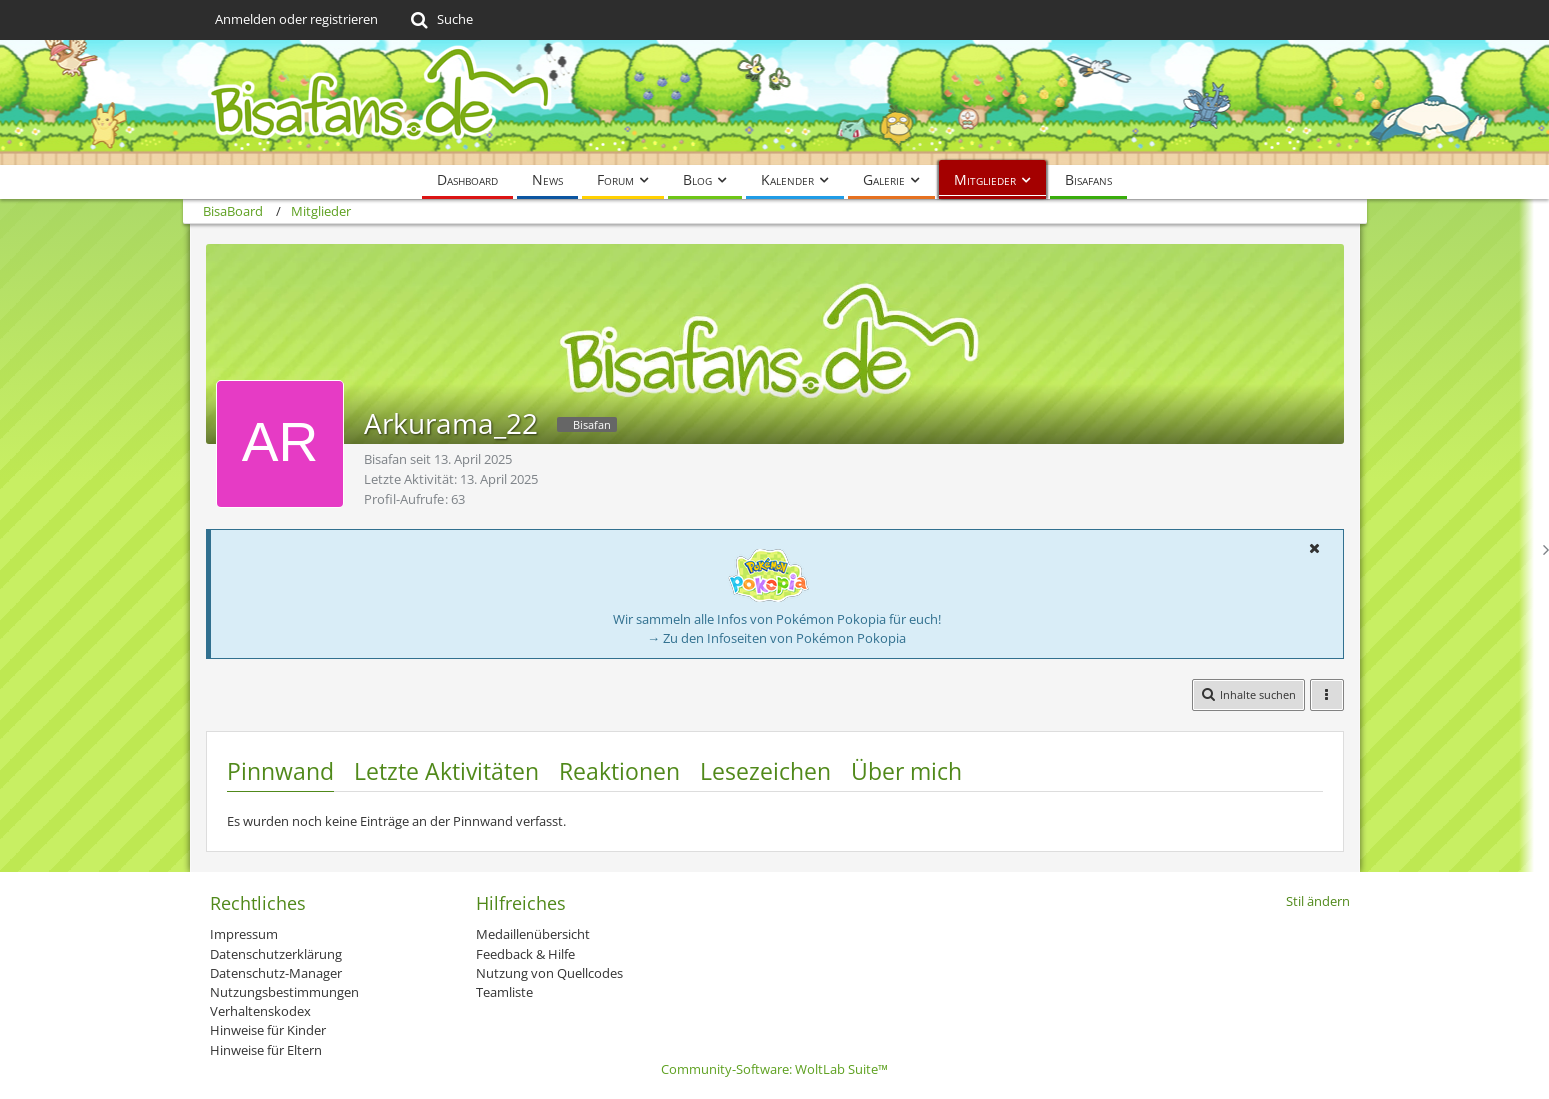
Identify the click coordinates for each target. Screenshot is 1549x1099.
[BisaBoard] (775, 102)
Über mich (906, 771)
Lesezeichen (765, 771)
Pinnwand (280, 771)
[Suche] (440, 20)
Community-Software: (774, 1069)
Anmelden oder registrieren (296, 19)
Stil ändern (1318, 901)
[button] (1315, 548)
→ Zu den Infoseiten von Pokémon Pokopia (776, 638)
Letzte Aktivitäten (446, 771)
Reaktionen (619, 771)
